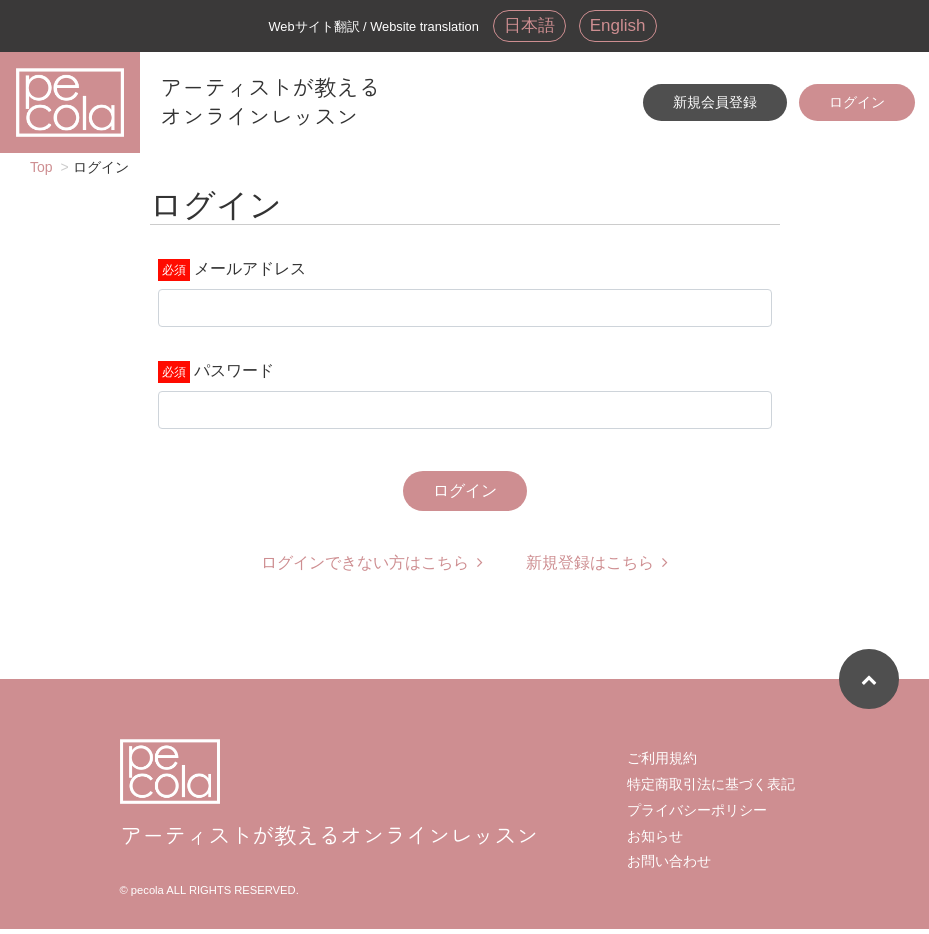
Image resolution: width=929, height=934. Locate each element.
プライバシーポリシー (697, 815)
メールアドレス (250, 273)
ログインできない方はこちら (372, 567)
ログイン (857, 103)
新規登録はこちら (597, 567)
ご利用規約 (662, 763)
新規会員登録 (715, 103)
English (619, 26)
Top (41, 172)
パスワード (234, 375)
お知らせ (655, 841)
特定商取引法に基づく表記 (711, 789)
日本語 (529, 26)
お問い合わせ (669, 866)
